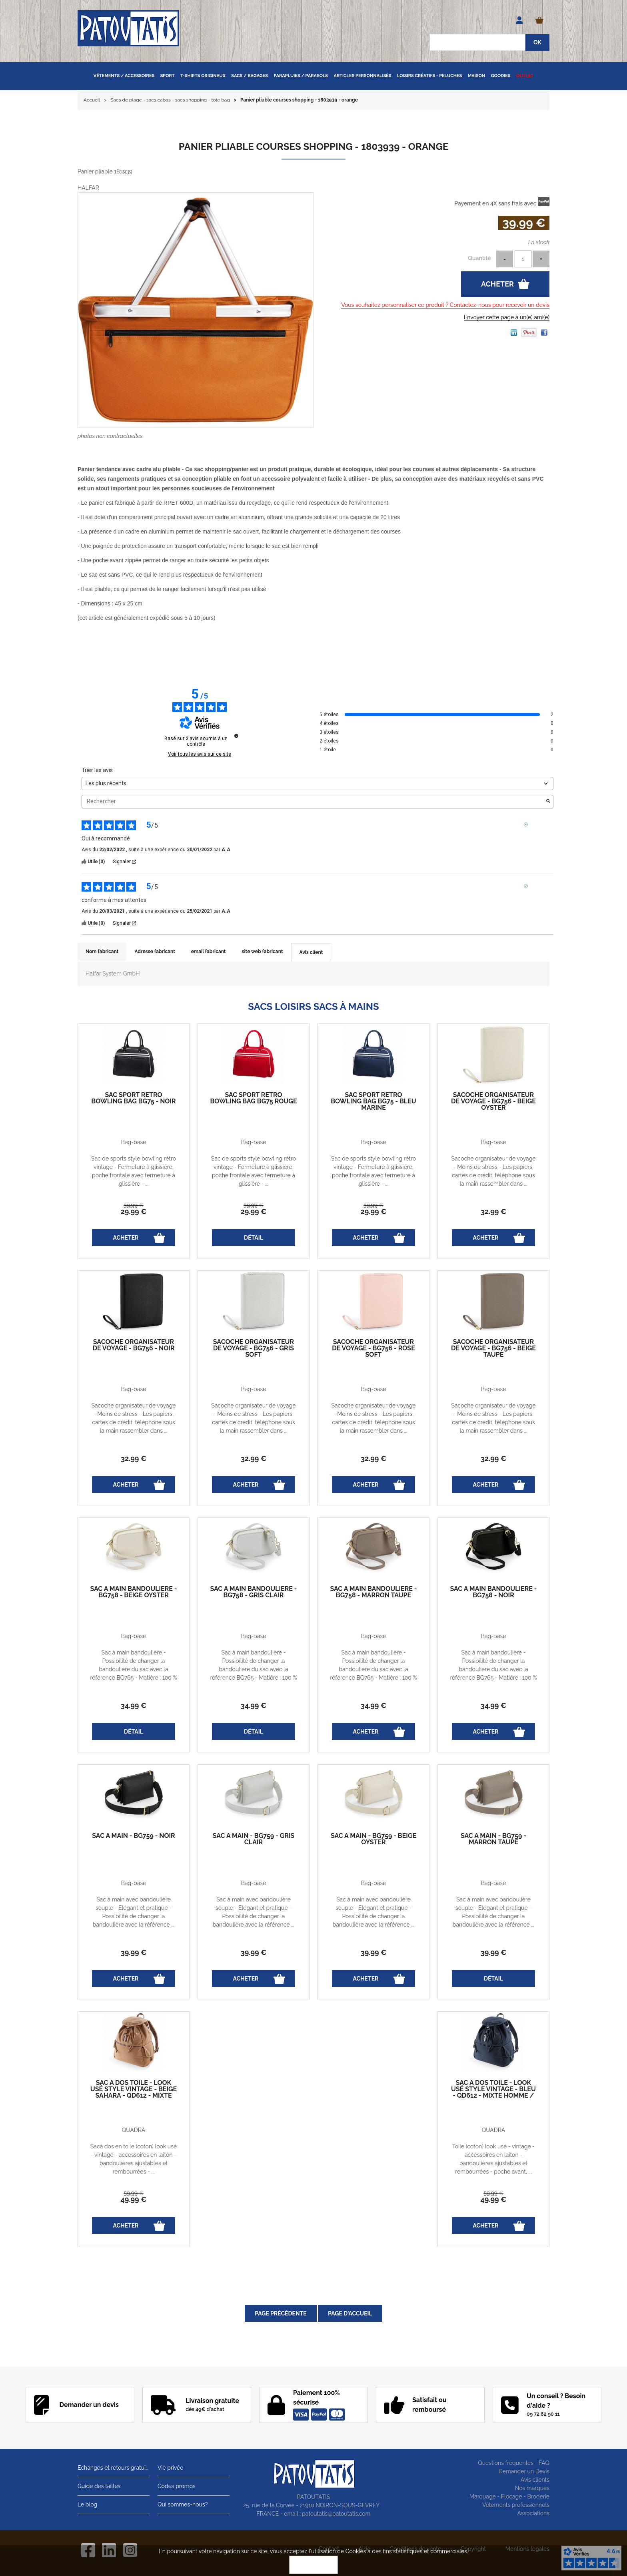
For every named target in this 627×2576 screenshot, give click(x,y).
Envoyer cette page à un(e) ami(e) (506, 317)
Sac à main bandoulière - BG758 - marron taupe (373, 1592)
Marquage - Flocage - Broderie (509, 2496)
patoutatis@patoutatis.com (336, 2513)
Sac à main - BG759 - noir (133, 1836)
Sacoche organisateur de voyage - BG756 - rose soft (373, 1348)
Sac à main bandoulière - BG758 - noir (493, 1592)
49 (134, 2199)
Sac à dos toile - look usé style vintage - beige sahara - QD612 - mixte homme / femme (133, 2092)
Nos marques (532, 2488)
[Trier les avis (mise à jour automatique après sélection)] (317, 783)
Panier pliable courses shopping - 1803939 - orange (313, 146)
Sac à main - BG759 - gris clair (254, 1839)
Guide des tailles (99, 2486)
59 (134, 2193)
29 (134, 1211)
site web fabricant (262, 951)
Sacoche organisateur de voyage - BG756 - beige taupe (493, 1348)
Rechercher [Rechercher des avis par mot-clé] (313, 801)
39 (134, 1205)
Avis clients (535, 2479)
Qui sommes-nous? (183, 2504)
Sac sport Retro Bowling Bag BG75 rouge (253, 1098)
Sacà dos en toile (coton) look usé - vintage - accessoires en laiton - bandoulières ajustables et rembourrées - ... (133, 2159)
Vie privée (171, 2468)
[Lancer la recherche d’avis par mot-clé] (548, 802)
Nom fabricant (102, 951)
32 (493, 1211)
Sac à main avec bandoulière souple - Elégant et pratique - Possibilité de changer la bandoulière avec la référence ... (133, 1912)
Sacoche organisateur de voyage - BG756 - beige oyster (493, 1101)
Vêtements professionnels (515, 2505)
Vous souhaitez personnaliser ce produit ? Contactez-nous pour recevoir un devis (445, 305)
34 (133, 1705)
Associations (533, 2513)
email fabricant (208, 951)
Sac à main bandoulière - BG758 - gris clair (253, 1592)
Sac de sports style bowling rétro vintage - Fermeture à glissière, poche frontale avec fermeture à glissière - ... (133, 1171)
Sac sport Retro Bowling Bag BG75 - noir (133, 1098)
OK (313, 2565)
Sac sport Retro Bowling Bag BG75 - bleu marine (373, 1101)
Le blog (87, 2504)
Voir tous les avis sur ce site (199, 754)
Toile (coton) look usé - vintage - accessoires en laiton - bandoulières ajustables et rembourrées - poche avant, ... (493, 2159)
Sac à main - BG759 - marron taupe (493, 1839)
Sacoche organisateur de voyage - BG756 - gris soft (253, 1348)
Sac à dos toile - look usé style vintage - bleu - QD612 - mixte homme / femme (493, 2092)
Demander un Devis (524, 2471)
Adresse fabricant (154, 951)
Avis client (311, 952)
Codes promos (177, 2486)
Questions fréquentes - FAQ (513, 2463)
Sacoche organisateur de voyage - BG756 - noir (133, 1345)
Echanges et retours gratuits (114, 2468)
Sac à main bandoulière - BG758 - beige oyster (133, 1592)
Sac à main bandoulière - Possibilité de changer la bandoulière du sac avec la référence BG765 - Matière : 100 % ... (133, 1669)
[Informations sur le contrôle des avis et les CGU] (236, 736)
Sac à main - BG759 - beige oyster (373, 1839)
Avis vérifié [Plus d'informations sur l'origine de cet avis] (541, 824)
